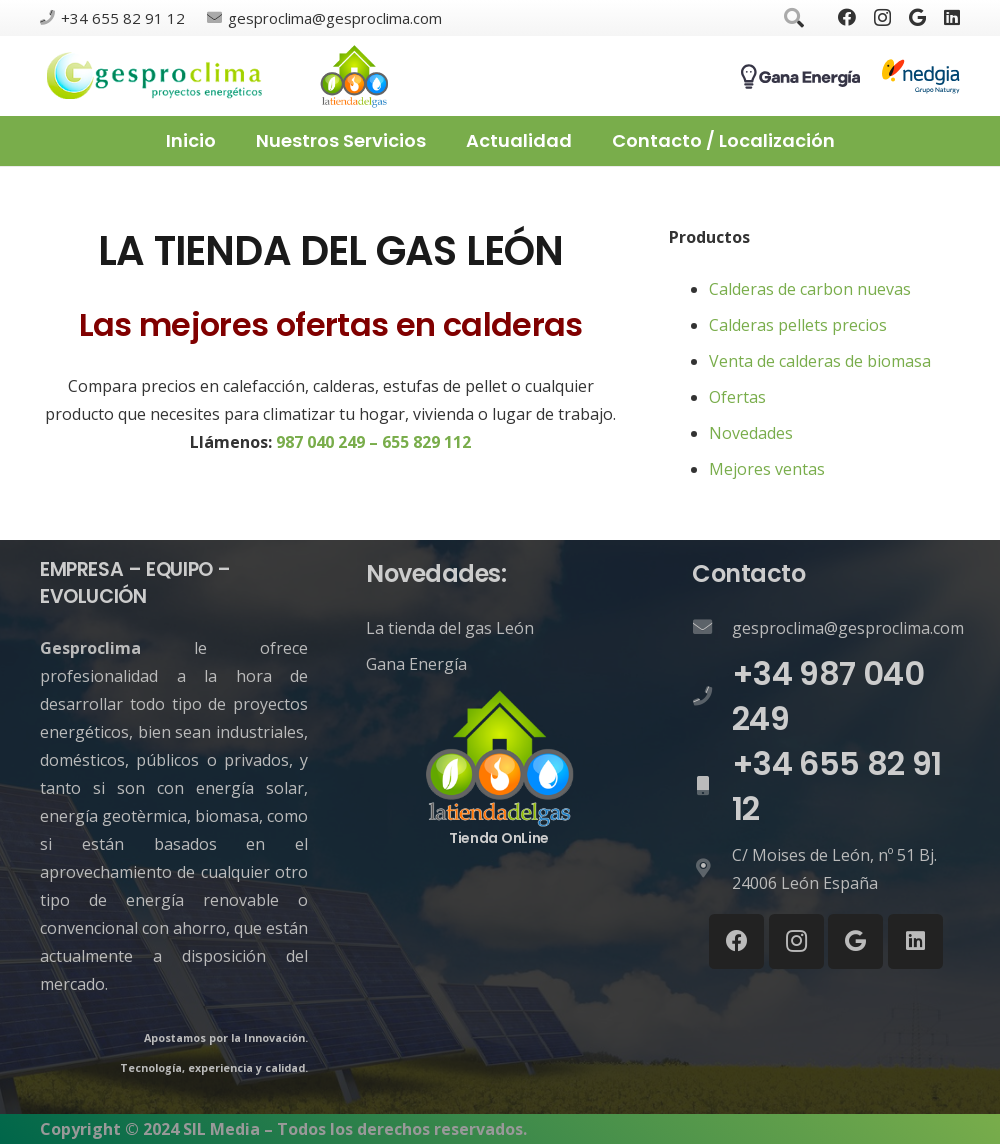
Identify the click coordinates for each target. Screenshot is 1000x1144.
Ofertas (737, 397)
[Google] (917, 17)
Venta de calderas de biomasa (820, 361)
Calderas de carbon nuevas (810, 289)
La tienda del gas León (450, 628)
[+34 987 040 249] (712, 697)
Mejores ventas (767, 469)
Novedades (751, 433)
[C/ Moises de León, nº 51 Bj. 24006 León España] (712, 869)
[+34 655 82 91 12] (712, 787)
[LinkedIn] (952, 17)
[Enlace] (155, 76)
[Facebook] (847, 17)
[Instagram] (882, 18)
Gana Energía (416, 664)
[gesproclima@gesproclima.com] (712, 628)
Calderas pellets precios (798, 325)
